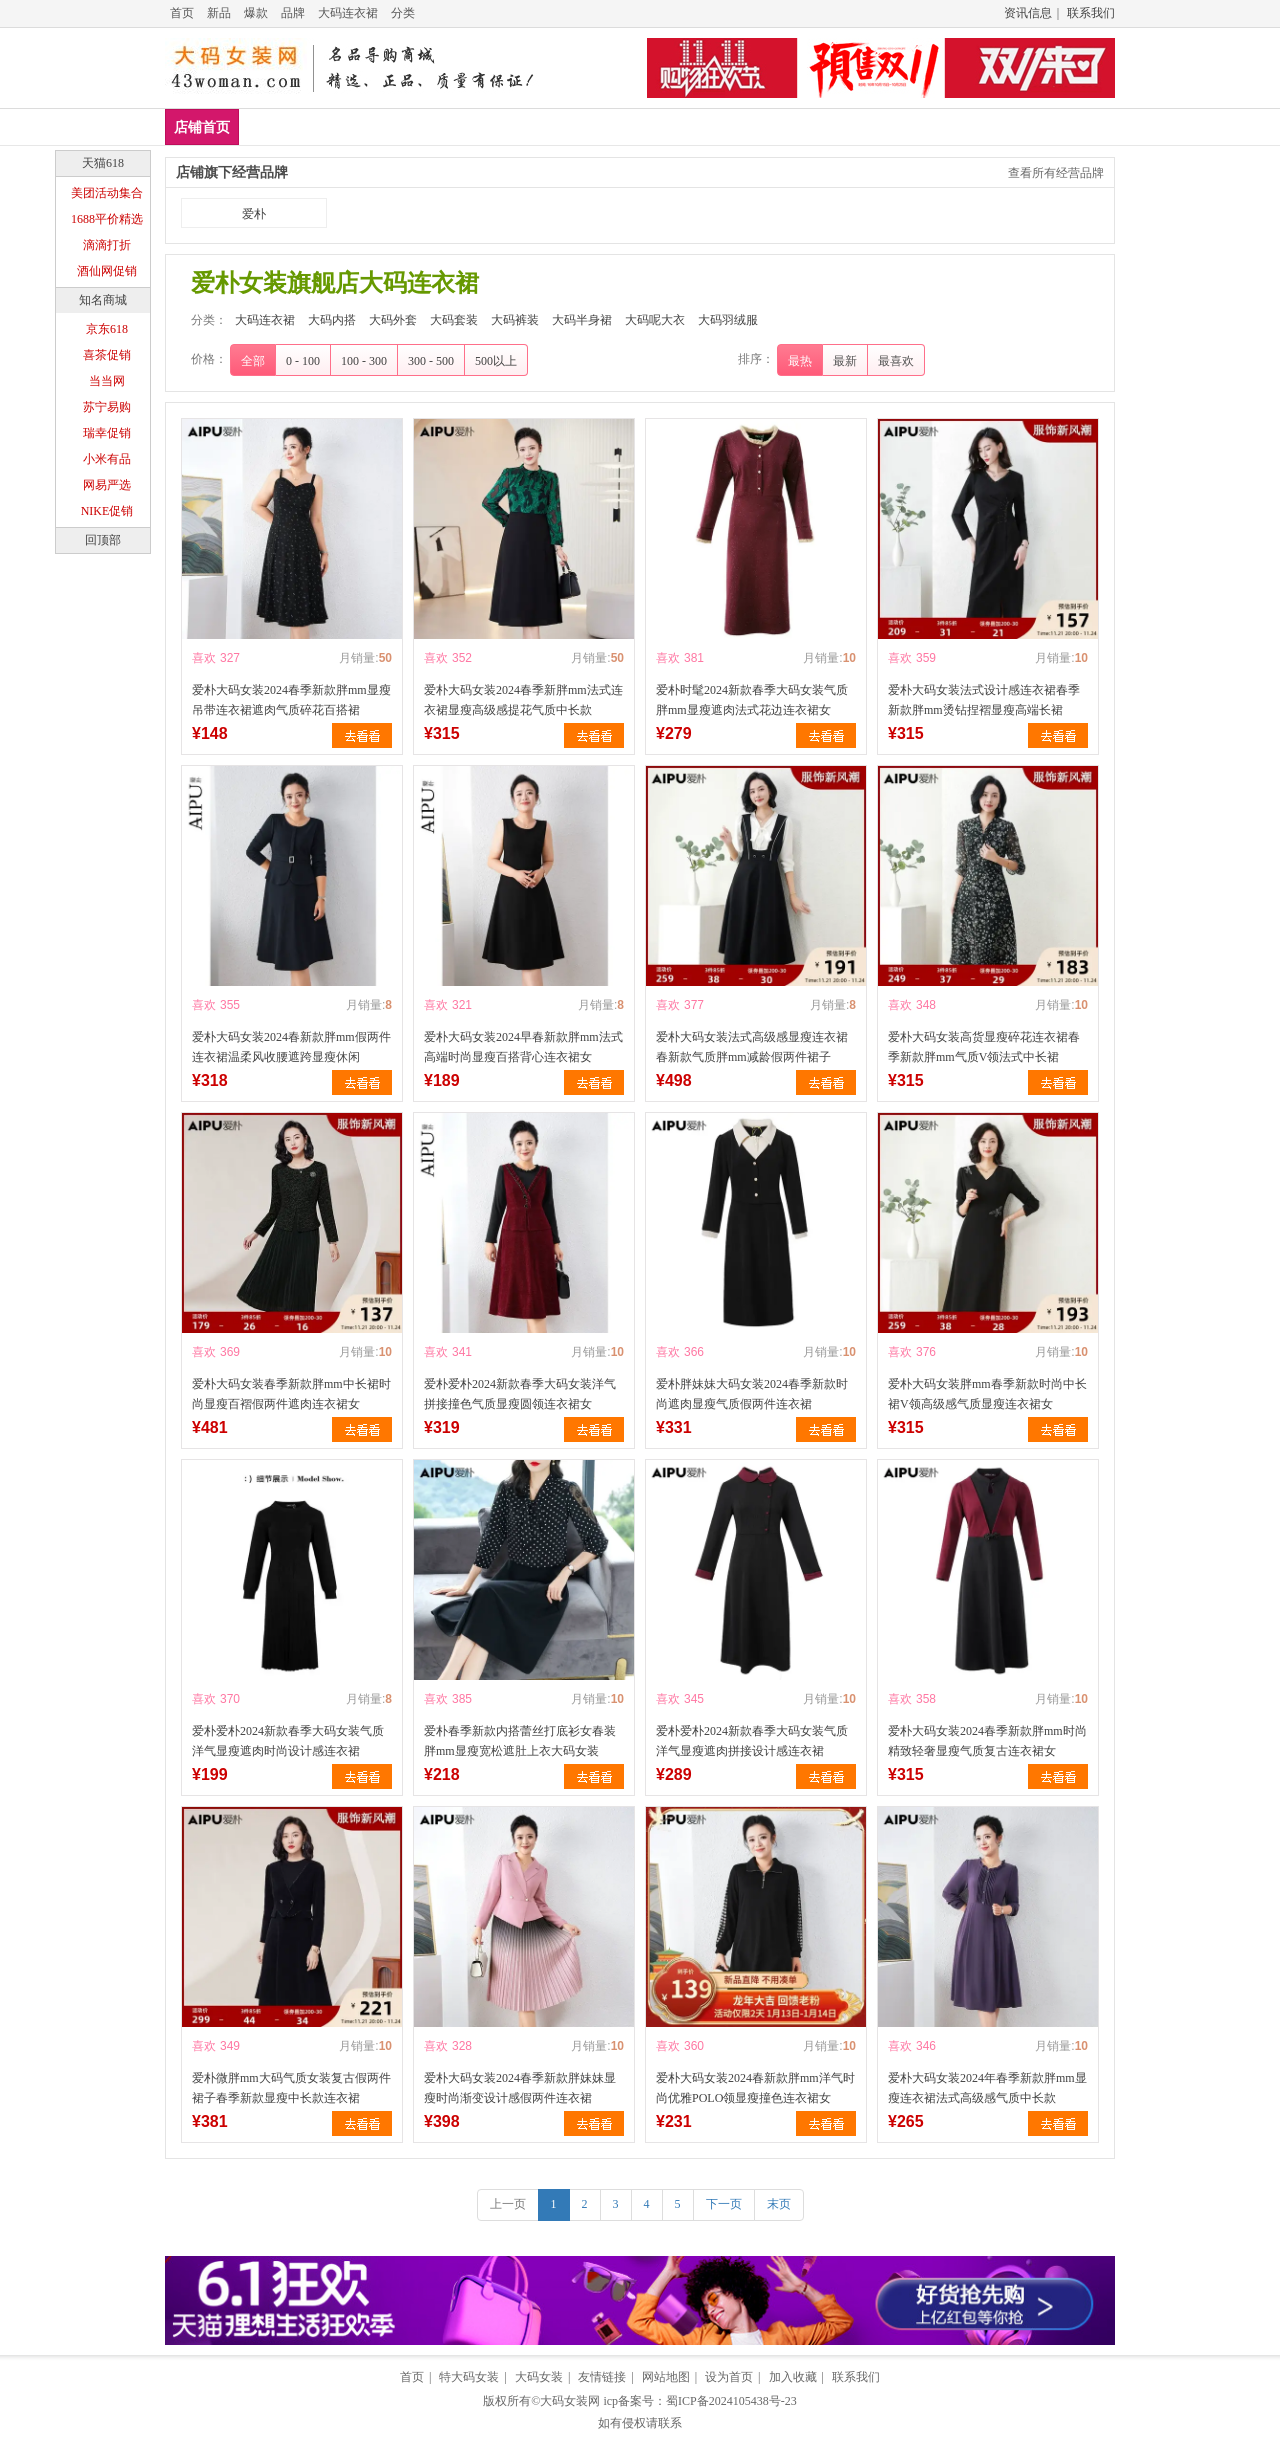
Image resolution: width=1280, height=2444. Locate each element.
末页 (779, 2204)
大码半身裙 (738, 126)
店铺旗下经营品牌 (232, 172)
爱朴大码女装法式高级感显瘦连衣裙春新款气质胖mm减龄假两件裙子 (752, 1047)
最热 (800, 361)
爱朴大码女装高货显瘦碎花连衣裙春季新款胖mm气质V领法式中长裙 (984, 1047)
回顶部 (103, 540)
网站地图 (666, 2377)
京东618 (107, 329)
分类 (403, 13)
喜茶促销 (107, 355)
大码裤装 (644, 126)
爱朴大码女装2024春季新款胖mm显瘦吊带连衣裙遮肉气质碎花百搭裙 (291, 700)
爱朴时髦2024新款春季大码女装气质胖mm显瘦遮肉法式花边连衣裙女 (752, 700)
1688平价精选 (107, 219)
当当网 (107, 381)
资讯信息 (1028, 13)
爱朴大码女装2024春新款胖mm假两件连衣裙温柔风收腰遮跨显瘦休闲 (291, 1047)
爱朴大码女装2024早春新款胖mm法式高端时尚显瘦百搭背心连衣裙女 (523, 1047)
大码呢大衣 (839, 126)
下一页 (724, 2204)
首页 (182, 13)
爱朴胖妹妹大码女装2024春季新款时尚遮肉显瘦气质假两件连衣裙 (752, 1394)
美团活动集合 (107, 193)
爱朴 (254, 214)
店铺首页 (202, 127)
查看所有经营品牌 (1056, 173)
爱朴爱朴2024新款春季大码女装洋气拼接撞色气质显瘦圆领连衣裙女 (520, 1394)
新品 (219, 13)
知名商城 (103, 300)
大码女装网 (570, 2401)
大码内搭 (383, 126)
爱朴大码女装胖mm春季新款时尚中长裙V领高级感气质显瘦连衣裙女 (987, 1394)
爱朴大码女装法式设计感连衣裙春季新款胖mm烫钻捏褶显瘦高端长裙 (984, 700)
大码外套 (470, 126)
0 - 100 (303, 361)
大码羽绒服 (940, 126)
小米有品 (107, 459)
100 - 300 (364, 361)
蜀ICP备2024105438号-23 (731, 2401)
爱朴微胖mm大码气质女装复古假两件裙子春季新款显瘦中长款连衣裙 (291, 2088)
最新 (845, 361)
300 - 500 (431, 361)
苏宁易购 (107, 407)
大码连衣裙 (348, 13)
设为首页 (729, 2377)
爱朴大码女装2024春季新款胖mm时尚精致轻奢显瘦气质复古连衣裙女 (987, 1741)
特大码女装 (469, 2377)
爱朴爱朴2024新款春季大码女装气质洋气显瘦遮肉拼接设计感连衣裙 (752, 1741)
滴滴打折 (107, 245)
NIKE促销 (107, 511)
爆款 (256, 13)
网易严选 (107, 485)
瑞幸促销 (107, 433)
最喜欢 (896, 361)
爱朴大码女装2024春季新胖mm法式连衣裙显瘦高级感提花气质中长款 (523, 700)
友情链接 (602, 2377)
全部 (253, 361)
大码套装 (557, 126)
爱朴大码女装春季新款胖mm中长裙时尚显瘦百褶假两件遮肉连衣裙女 (291, 1394)
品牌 (293, 13)
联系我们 (1091, 13)
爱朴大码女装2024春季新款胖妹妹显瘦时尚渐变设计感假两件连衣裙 (520, 2088)
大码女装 (539, 2377)
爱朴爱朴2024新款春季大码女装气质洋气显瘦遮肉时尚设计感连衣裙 (288, 1741)
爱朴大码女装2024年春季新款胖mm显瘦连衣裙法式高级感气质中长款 (987, 2088)
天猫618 (103, 163)
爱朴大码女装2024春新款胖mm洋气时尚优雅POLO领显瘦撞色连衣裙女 (755, 2088)
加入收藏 (793, 2377)
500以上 (496, 361)
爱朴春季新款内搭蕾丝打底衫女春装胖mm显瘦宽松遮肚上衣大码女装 (520, 1741)
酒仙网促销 (107, 271)
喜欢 (204, 658)
